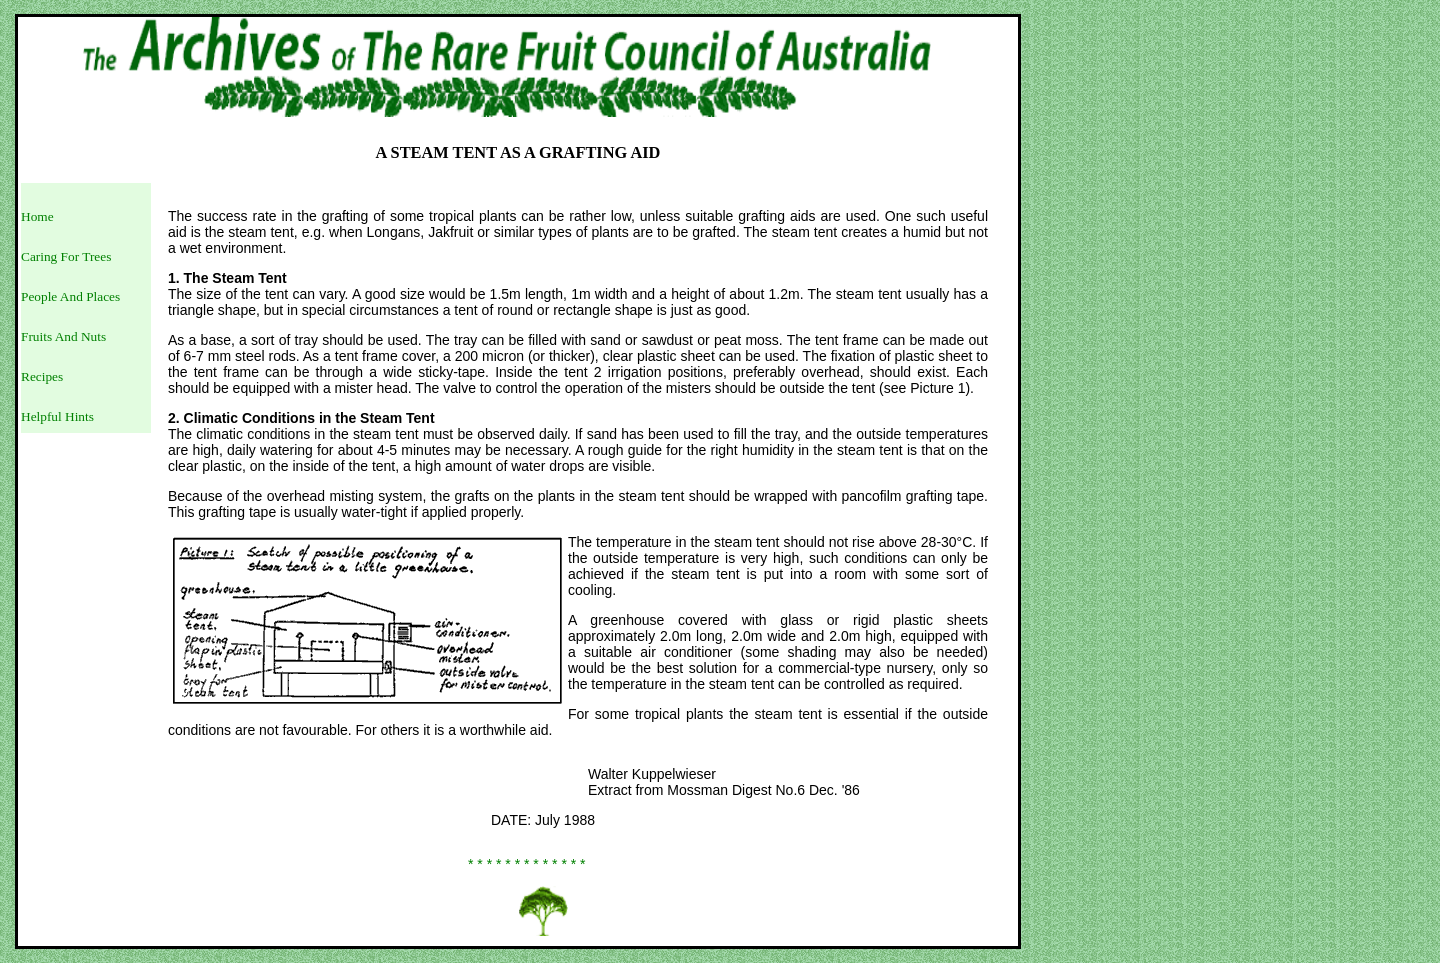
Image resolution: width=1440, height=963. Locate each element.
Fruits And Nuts (63, 336)
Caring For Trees (66, 256)
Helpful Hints (57, 416)
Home (37, 216)
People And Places (70, 296)
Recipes (42, 376)
